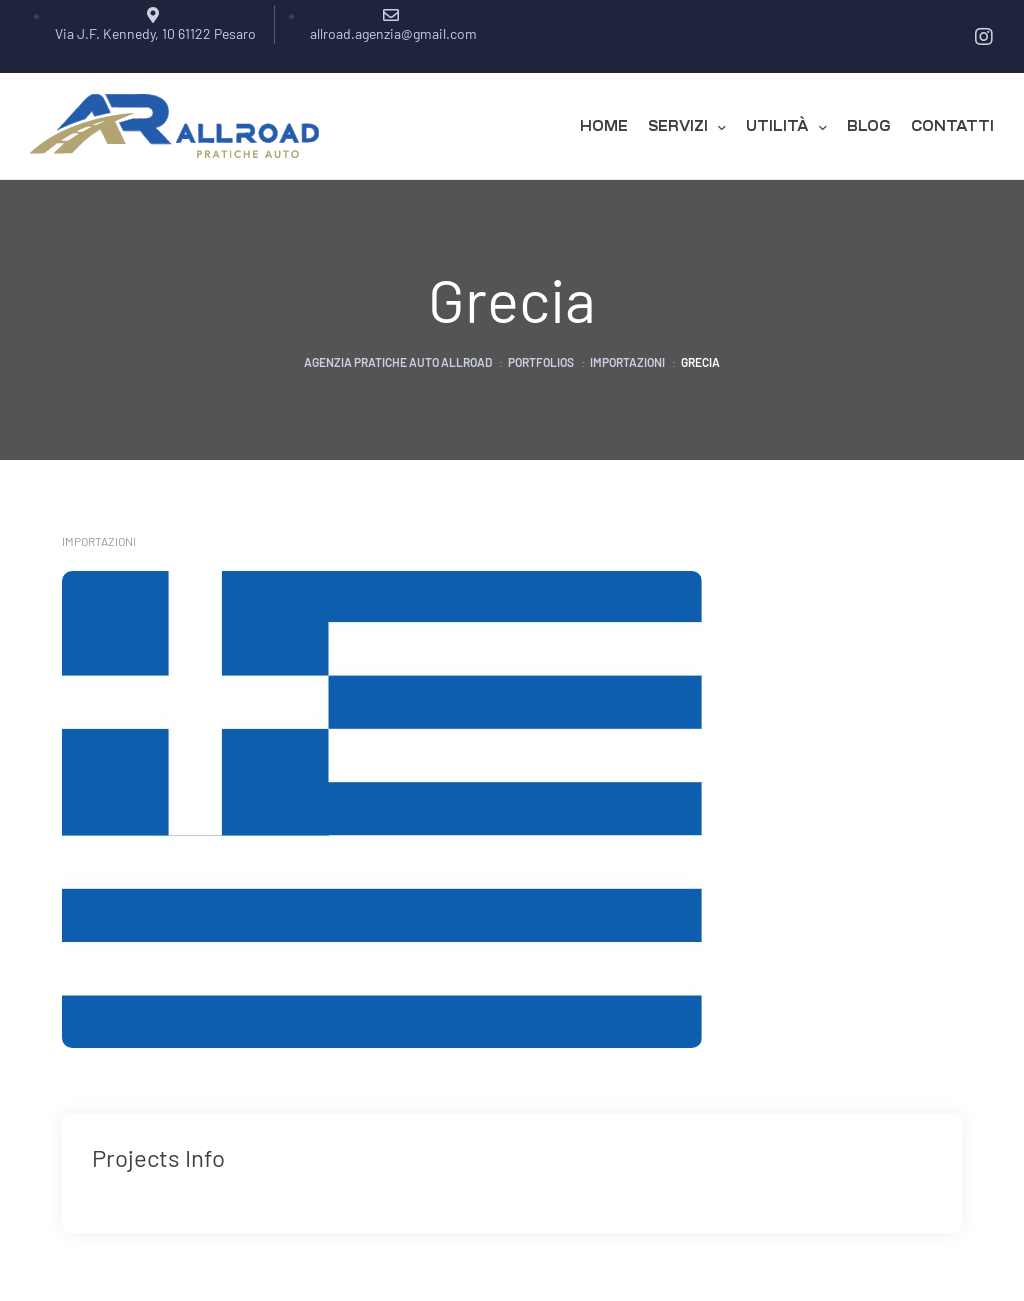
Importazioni (99, 541)
